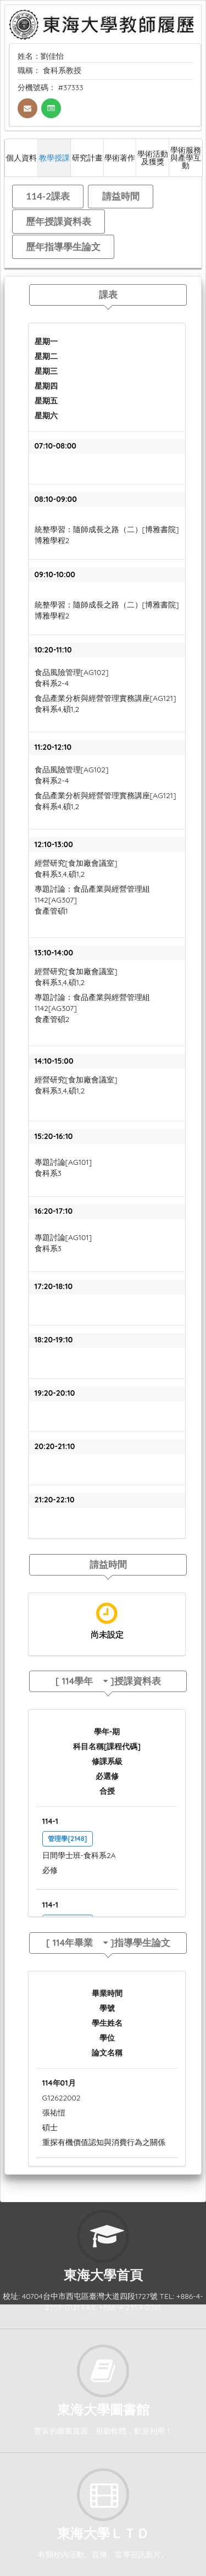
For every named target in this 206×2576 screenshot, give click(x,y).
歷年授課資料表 (58, 221)
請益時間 (121, 196)
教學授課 (54, 157)
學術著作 (119, 157)
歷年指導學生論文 (63, 246)
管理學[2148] (67, 1838)
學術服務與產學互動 (185, 157)
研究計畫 (87, 157)
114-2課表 (48, 196)
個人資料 (21, 157)
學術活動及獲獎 (152, 157)
